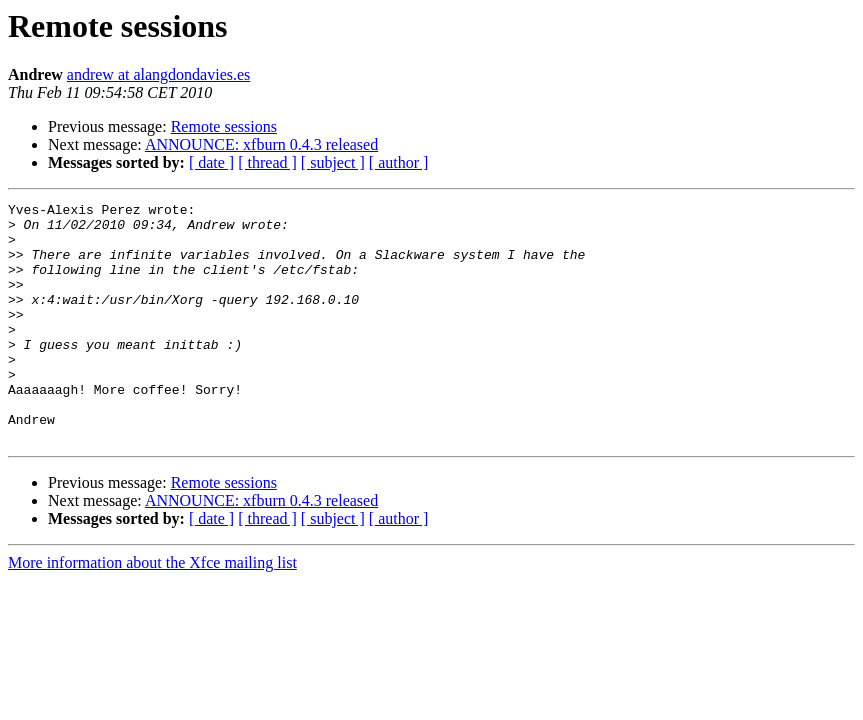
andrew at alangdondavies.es (158, 74)
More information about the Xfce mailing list (152, 610)
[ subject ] (333, 162)
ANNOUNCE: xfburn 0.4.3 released (261, 144)
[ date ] (211, 162)
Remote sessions (224, 126)
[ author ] (399, 162)
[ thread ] (267, 162)
